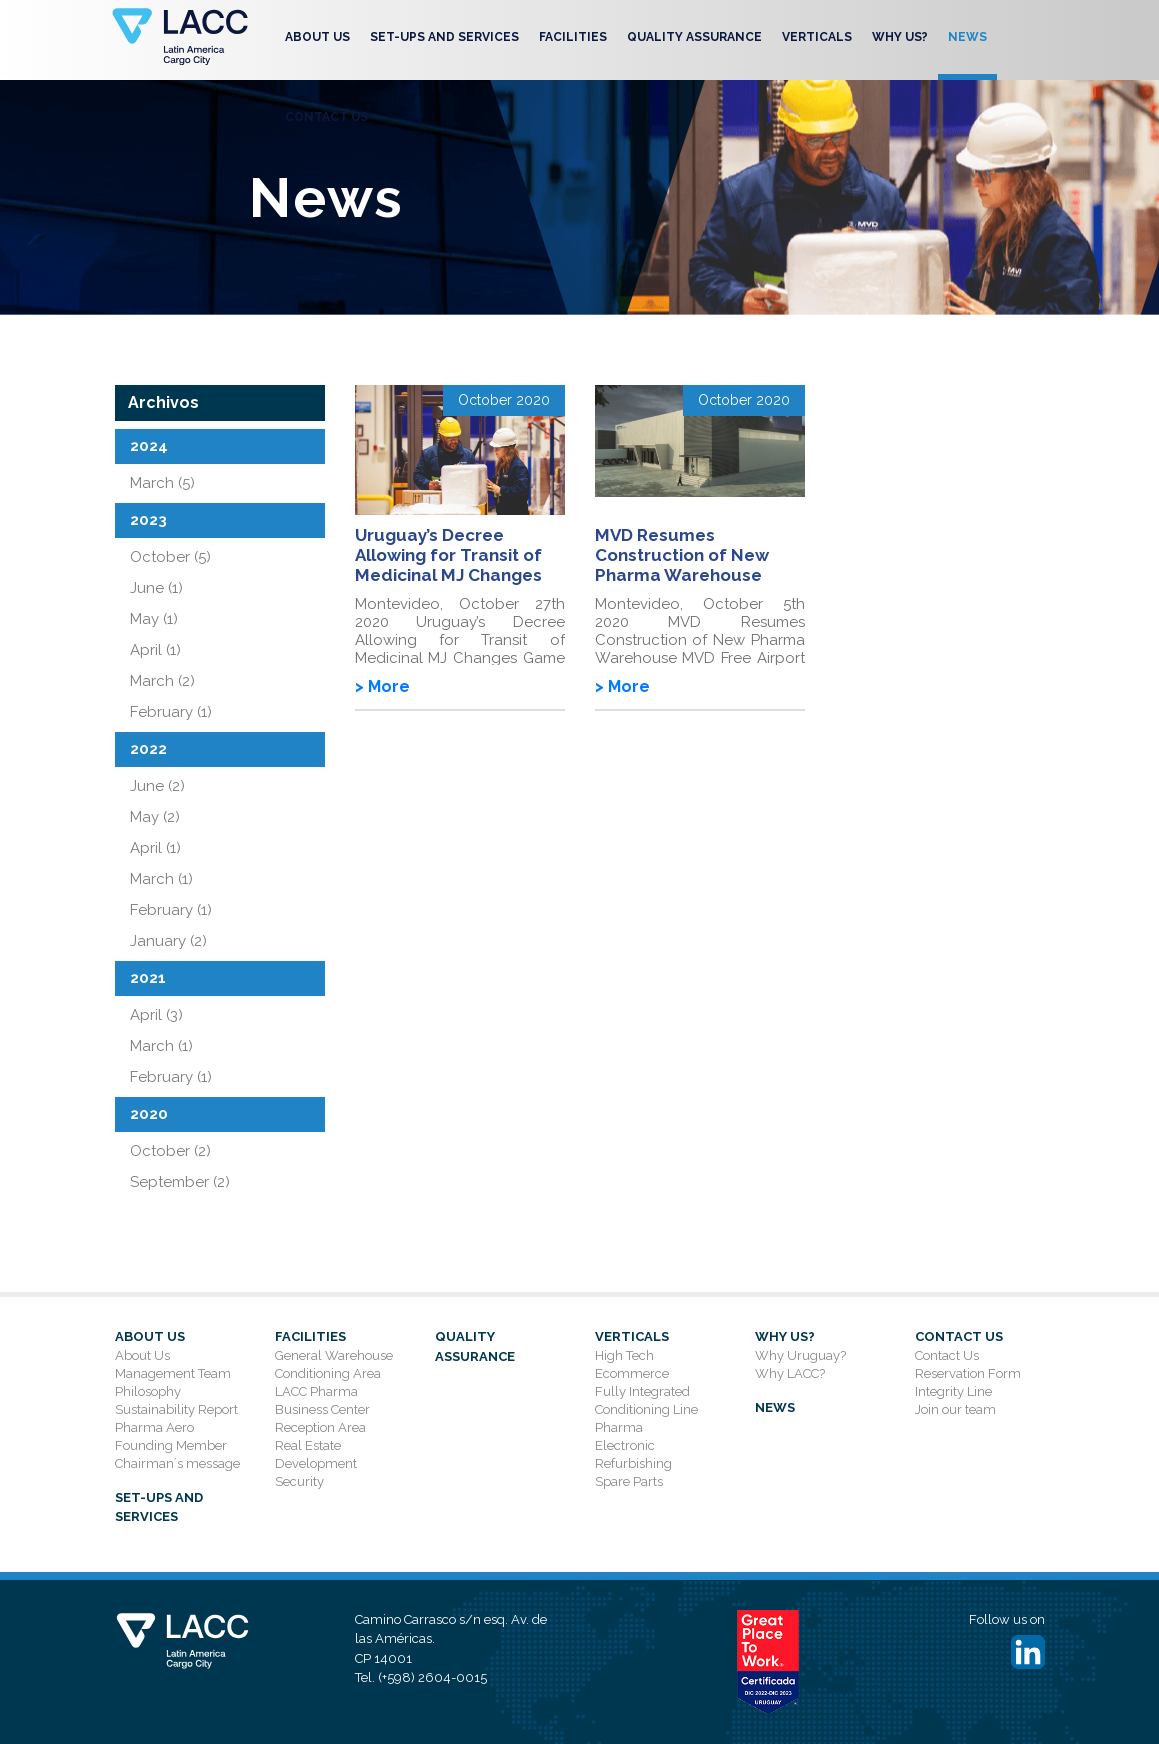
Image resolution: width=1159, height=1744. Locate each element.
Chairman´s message (177, 1463)
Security (299, 1481)
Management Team (173, 1373)
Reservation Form (968, 1373)
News (967, 37)
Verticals (817, 37)
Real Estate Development (316, 1454)
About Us (317, 37)
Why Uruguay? (800, 1355)
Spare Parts (629, 1481)
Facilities (573, 37)
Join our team (955, 1409)
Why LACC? (790, 1373)
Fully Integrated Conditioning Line (646, 1400)
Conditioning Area (328, 1373)
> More (382, 686)
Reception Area (320, 1427)
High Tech (624, 1355)
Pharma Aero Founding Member (171, 1436)
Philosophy (148, 1391)
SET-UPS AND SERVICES (444, 37)
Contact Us (326, 117)
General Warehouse (334, 1355)
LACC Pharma (316, 1391)
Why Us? (900, 37)
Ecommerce (632, 1373)
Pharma (619, 1427)
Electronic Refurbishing (633, 1454)
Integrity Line (953, 1391)
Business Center (322, 1409)
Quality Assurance (694, 37)
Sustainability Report (176, 1409)
